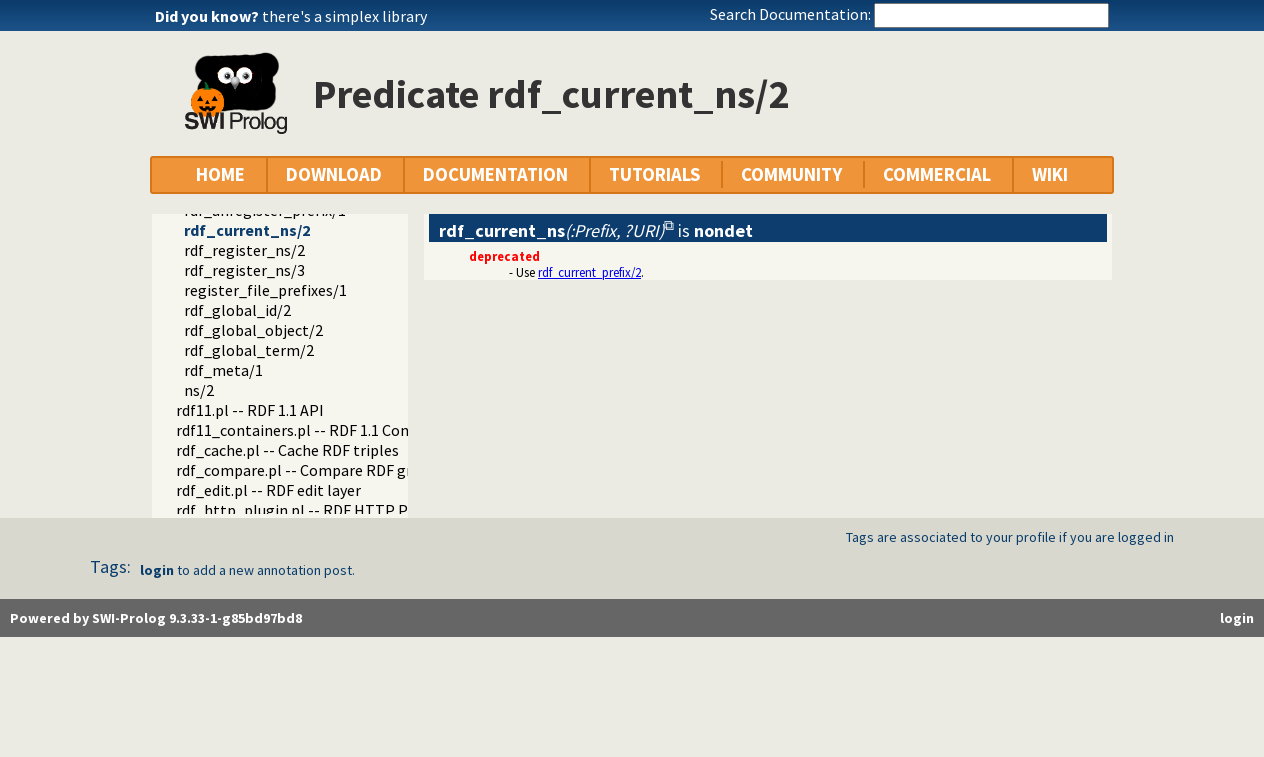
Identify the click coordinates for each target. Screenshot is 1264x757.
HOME (220, 174)
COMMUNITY (791, 174)
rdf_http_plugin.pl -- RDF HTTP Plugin (309, 510)
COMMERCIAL (937, 174)
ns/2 (199, 390)
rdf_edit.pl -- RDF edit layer (268, 490)
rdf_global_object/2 (253, 330)
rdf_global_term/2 (249, 350)
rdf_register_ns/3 (244, 270)
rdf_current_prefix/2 (589, 272)
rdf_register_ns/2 (244, 250)
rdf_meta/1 (223, 370)
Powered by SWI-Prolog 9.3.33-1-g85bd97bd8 (156, 618)
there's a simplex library (344, 16)
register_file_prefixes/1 (265, 290)
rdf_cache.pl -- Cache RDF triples (287, 450)
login (157, 570)
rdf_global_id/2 (237, 310)
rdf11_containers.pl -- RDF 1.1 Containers (317, 430)
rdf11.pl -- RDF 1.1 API (250, 410)
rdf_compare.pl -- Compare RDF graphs (310, 470)
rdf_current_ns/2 (247, 230)
